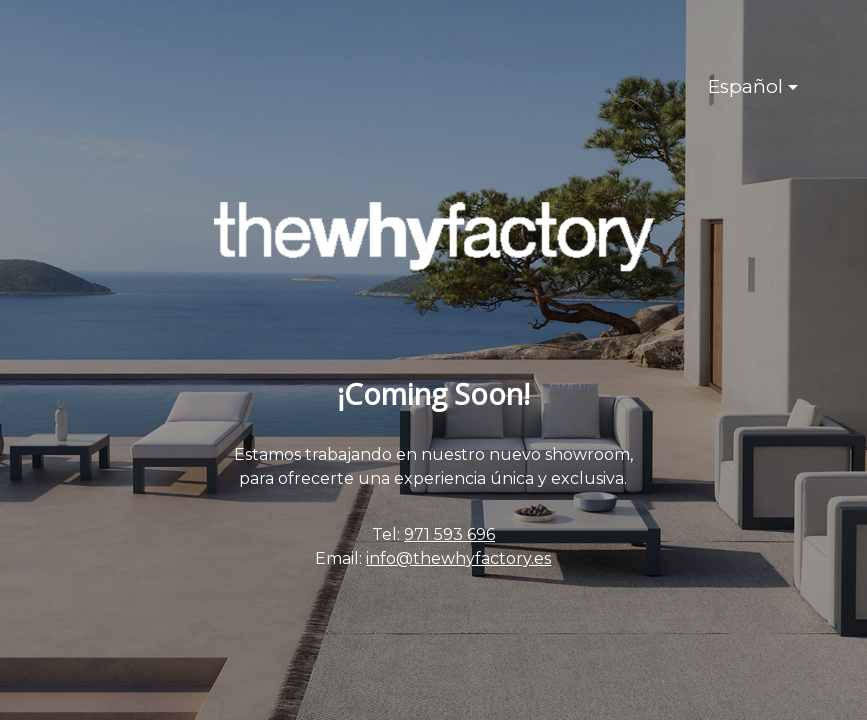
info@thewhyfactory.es (458, 558)
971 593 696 (449, 534)
